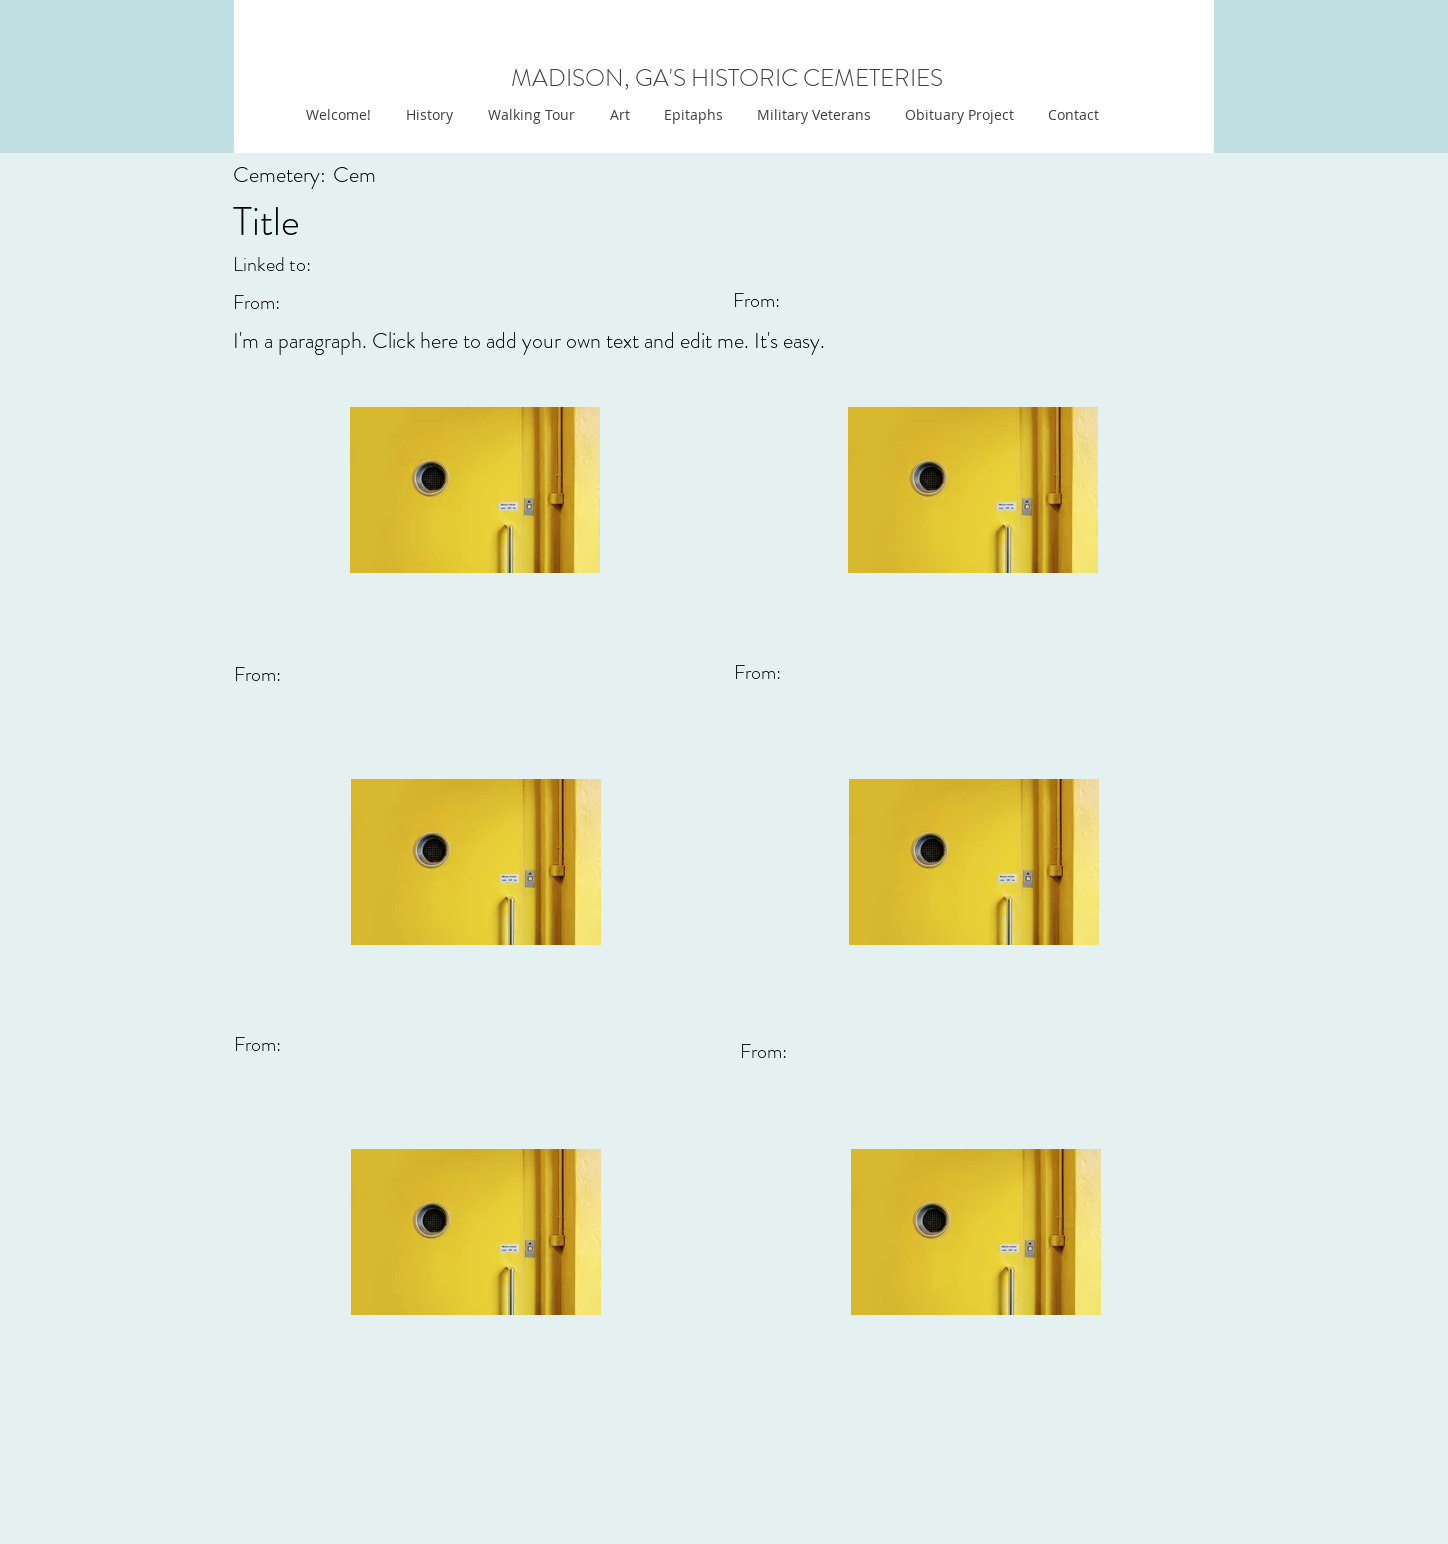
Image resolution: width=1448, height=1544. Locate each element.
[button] (617, 115)
